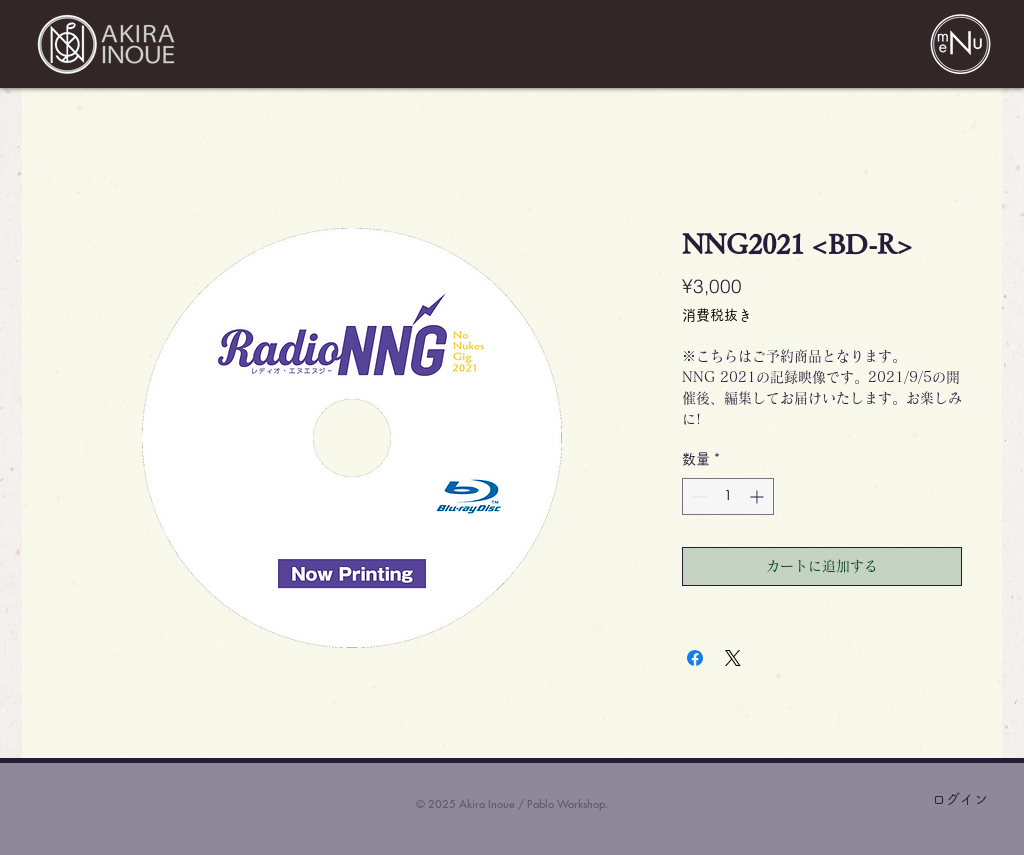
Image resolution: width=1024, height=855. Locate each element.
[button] (960, 44)
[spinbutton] (728, 496)
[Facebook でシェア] (695, 658)
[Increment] (758, 496)
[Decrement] (697, 496)
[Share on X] (733, 658)
